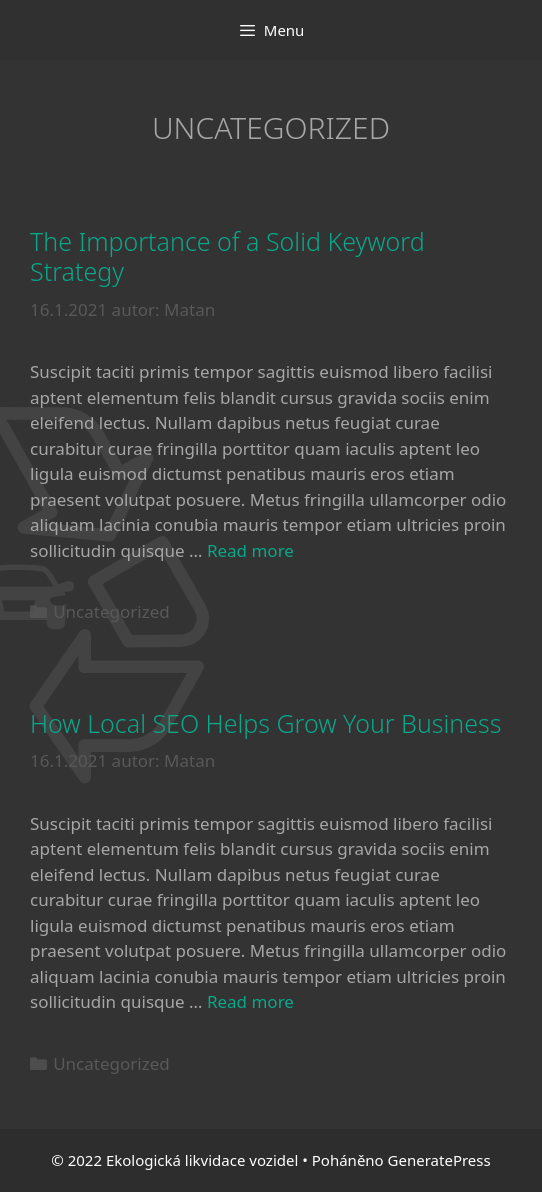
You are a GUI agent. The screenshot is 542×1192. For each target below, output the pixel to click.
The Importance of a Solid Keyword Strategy (227, 256)
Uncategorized (111, 611)
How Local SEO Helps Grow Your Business (265, 723)
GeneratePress (439, 1160)
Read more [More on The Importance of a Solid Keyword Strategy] (250, 550)
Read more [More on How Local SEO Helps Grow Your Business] (250, 1001)
